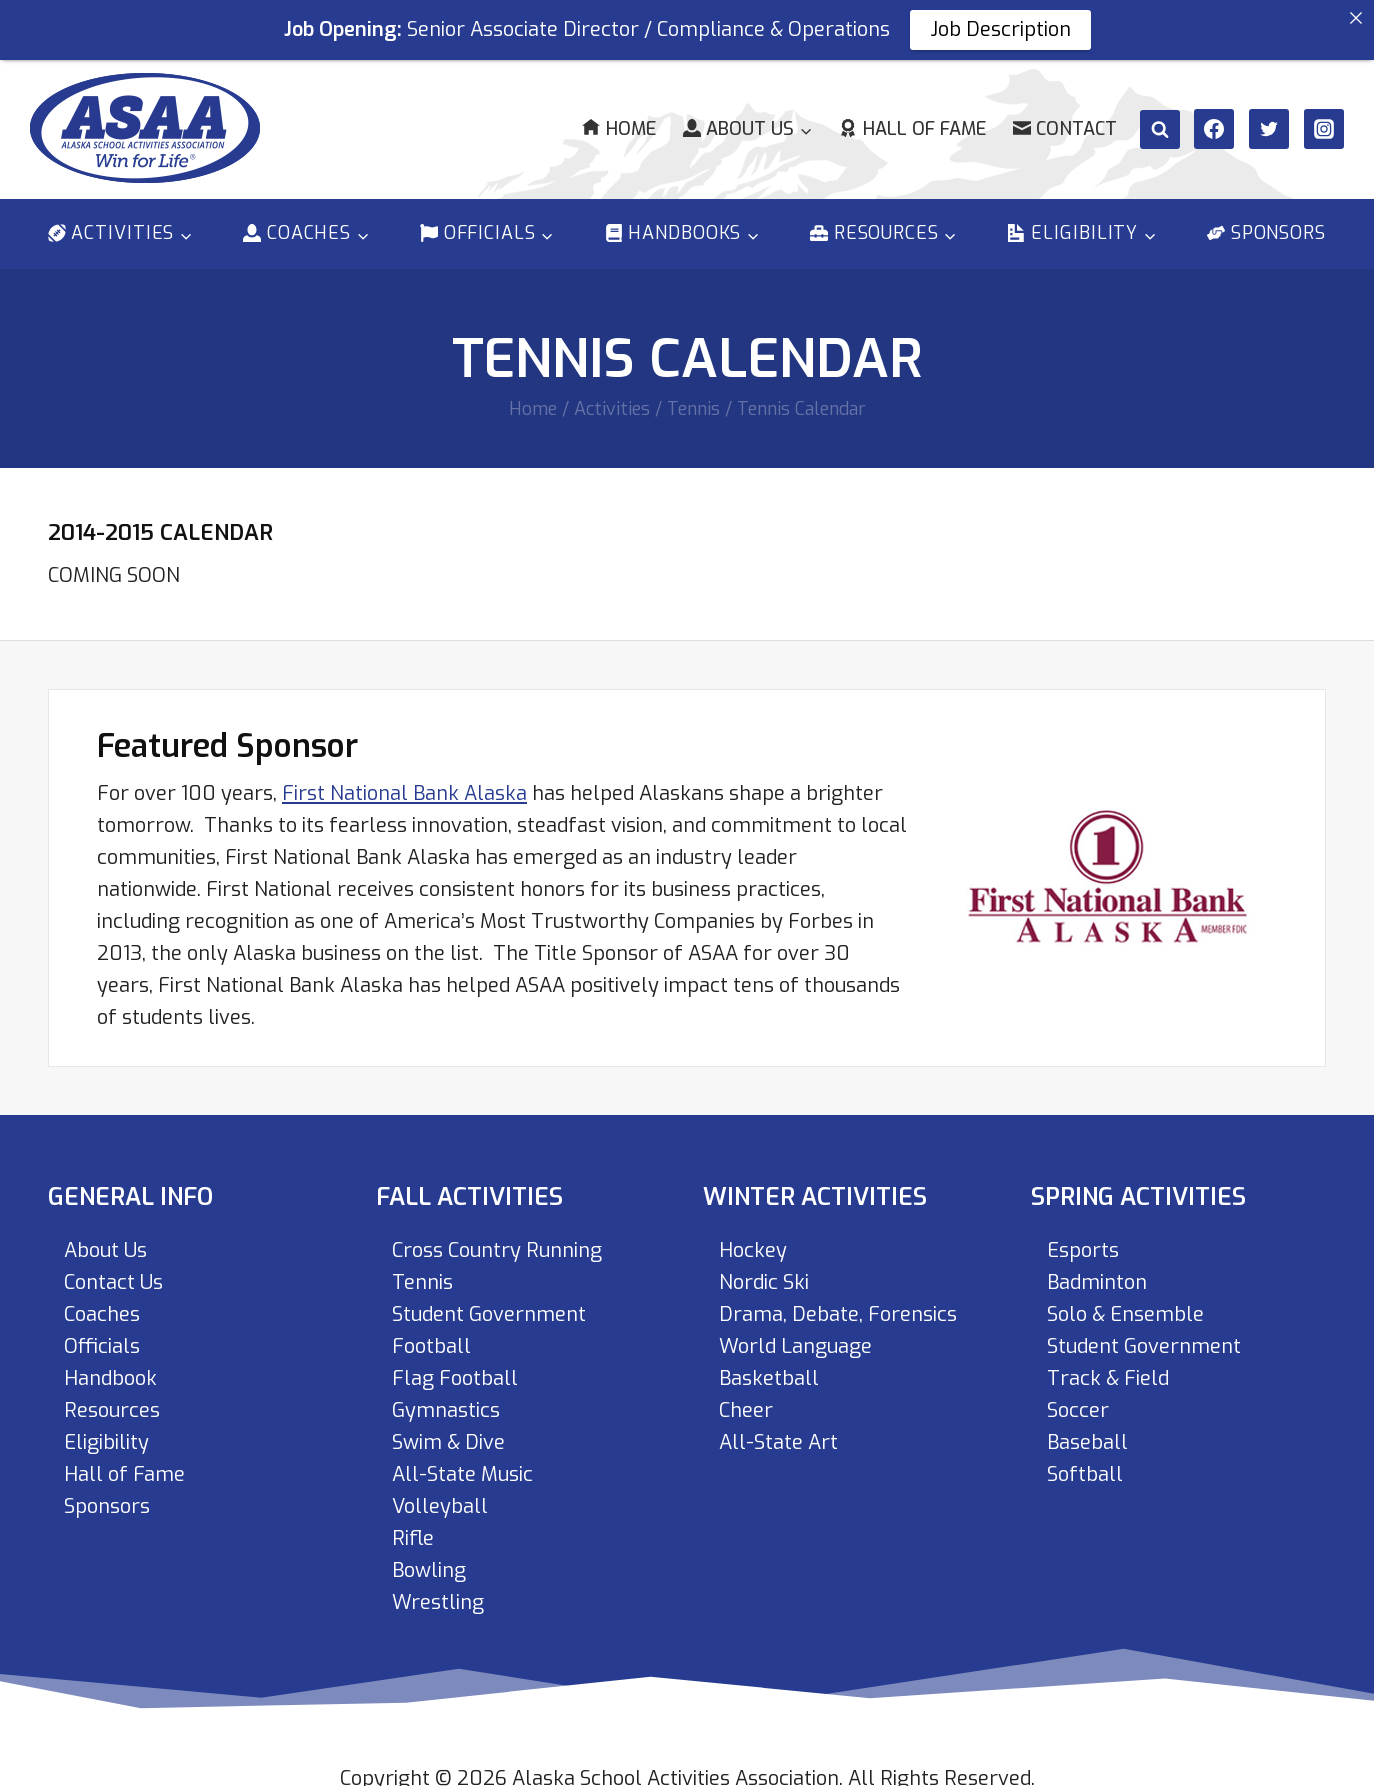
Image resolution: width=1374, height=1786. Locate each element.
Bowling (429, 1556)
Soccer (1078, 1396)
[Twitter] (1269, 115)
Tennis (422, 1268)
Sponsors (1266, 220)
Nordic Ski (764, 1268)
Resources (112, 1396)
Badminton (1097, 1268)
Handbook (110, 1364)
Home (618, 115)
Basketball (769, 1364)
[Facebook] (1214, 115)
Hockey (753, 1236)
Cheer (746, 1396)
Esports (1083, 1236)
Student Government (489, 1300)
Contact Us (113, 1268)
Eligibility (106, 1428)
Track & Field (1108, 1364)
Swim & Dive (448, 1428)
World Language (795, 1332)
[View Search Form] (1160, 116)
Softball (1085, 1460)
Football (431, 1332)
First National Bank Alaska (404, 779)
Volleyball (440, 1492)
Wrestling (438, 1588)
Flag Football (455, 1364)
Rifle (413, 1524)
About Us (105, 1236)
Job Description (1000, 29)
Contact (1065, 115)
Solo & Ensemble (1125, 1300)
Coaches (102, 1300)
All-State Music (462, 1460)
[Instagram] (1324, 115)
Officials (102, 1332)
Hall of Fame (912, 115)
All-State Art (778, 1428)
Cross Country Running (497, 1236)
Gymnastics (446, 1396)
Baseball (1087, 1428)
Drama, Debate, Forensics (838, 1300)
